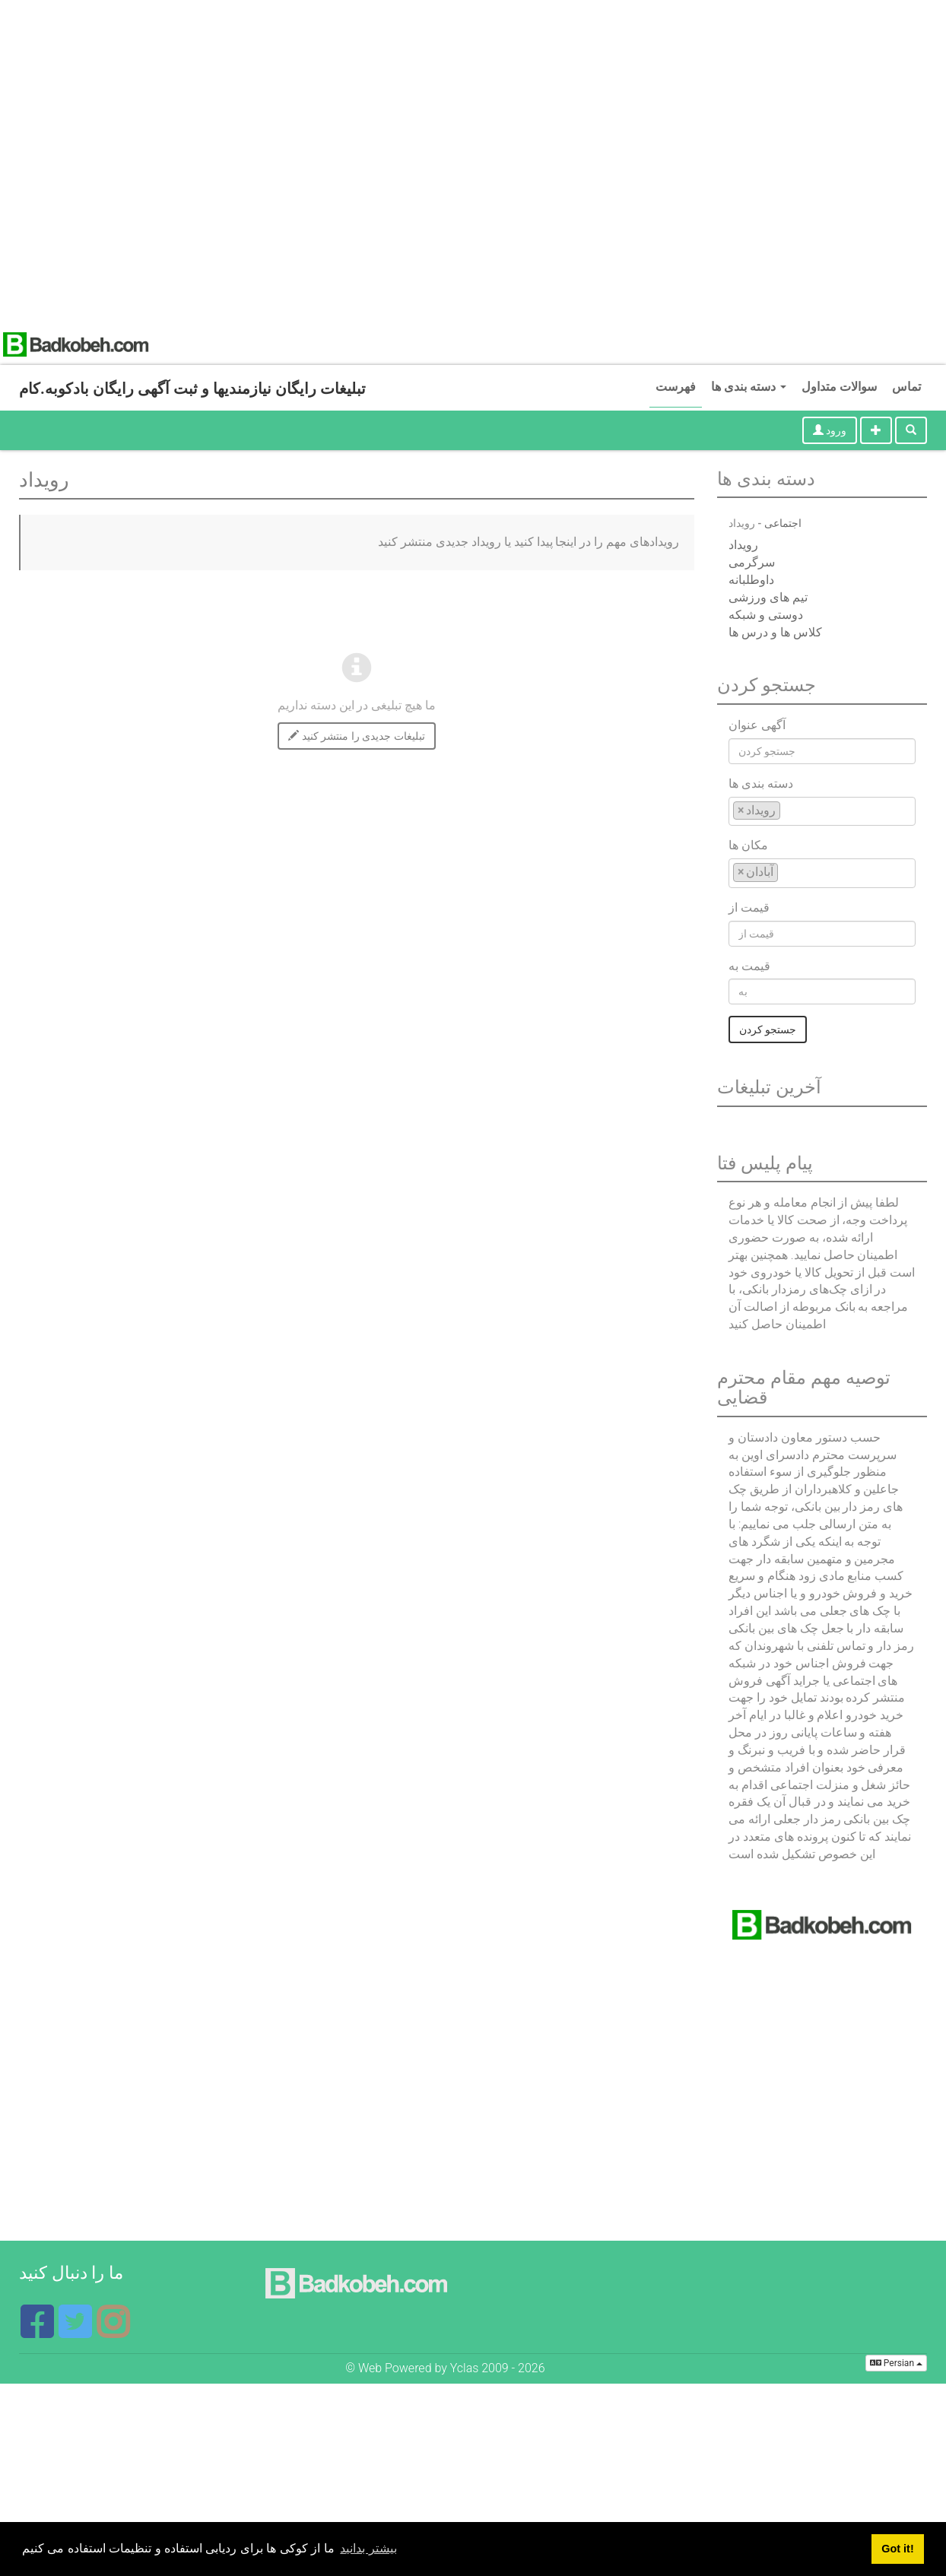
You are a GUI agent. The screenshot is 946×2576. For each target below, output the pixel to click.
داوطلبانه (751, 580)
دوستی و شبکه (766, 615)
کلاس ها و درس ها (775, 632)
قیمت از (749, 907)
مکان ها (748, 845)
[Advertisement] (162, 162)
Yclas (464, 2368)
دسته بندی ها (748, 386)
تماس (906, 386)
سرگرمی (752, 562)
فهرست (676, 386)
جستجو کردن (767, 1029)
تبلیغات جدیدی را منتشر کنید (356, 736)
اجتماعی (783, 523)
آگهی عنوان (757, 725)
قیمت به (749, 966)
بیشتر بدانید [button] (368, 2548)
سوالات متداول (839, 386)
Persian (896, 2363)
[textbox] (788, 810)
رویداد (743, 545)
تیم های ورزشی (768, 597)
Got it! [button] (897, 2549)
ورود (829, 430)
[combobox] (822, 811)
